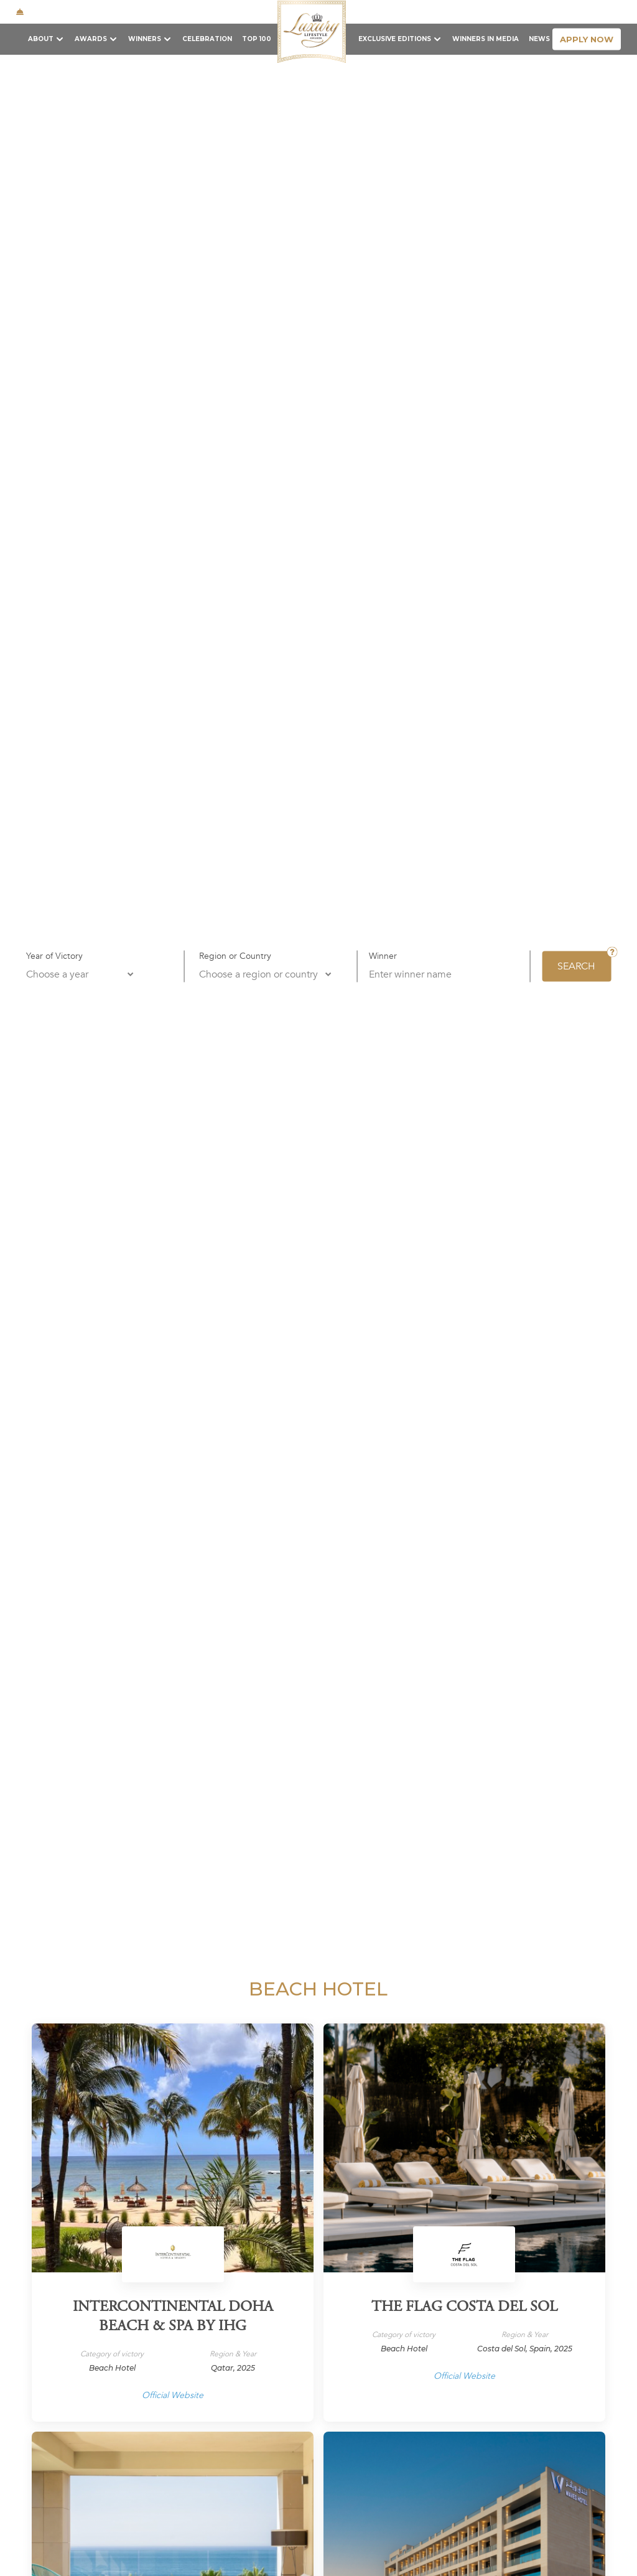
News (539, 39)
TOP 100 (256, 39)
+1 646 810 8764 (168, 11)
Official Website (172, 2395)
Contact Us (518, 11)
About (40, 39)
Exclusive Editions (394, 39)
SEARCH (576, 966)
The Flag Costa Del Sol (464, 2307)
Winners (144, 39)
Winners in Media (485, 39)
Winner (383, 955)
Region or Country (235, 955)
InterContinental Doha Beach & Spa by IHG (173, 2317)
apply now (586, 39)
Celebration (207, 39)
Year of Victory (54, 955)
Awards (91, 39)
